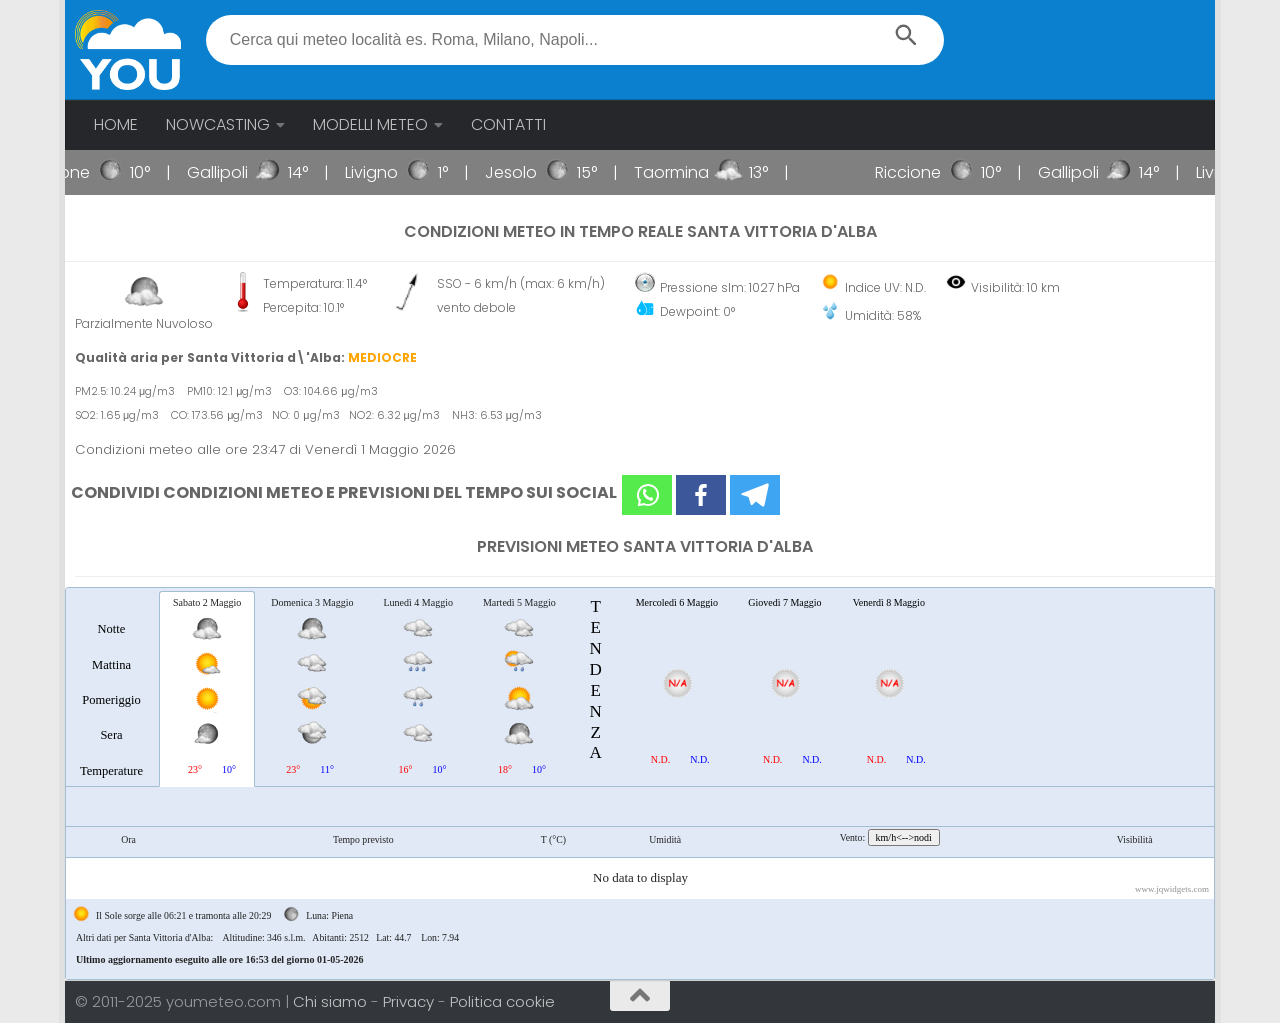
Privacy (410, 1001)
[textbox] (575, 40)
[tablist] (640, 783)
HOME (116, 124)
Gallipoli (243, 172)
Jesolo (537, 172)
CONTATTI (508, 124)
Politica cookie (502, 1001)
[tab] (111, 688)
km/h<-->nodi (904, 837)
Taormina (697, 172)
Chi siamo (332, 1001)
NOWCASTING (218, 124)
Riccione (83, 172)
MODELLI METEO (370, 124)
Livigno (397, 172)
